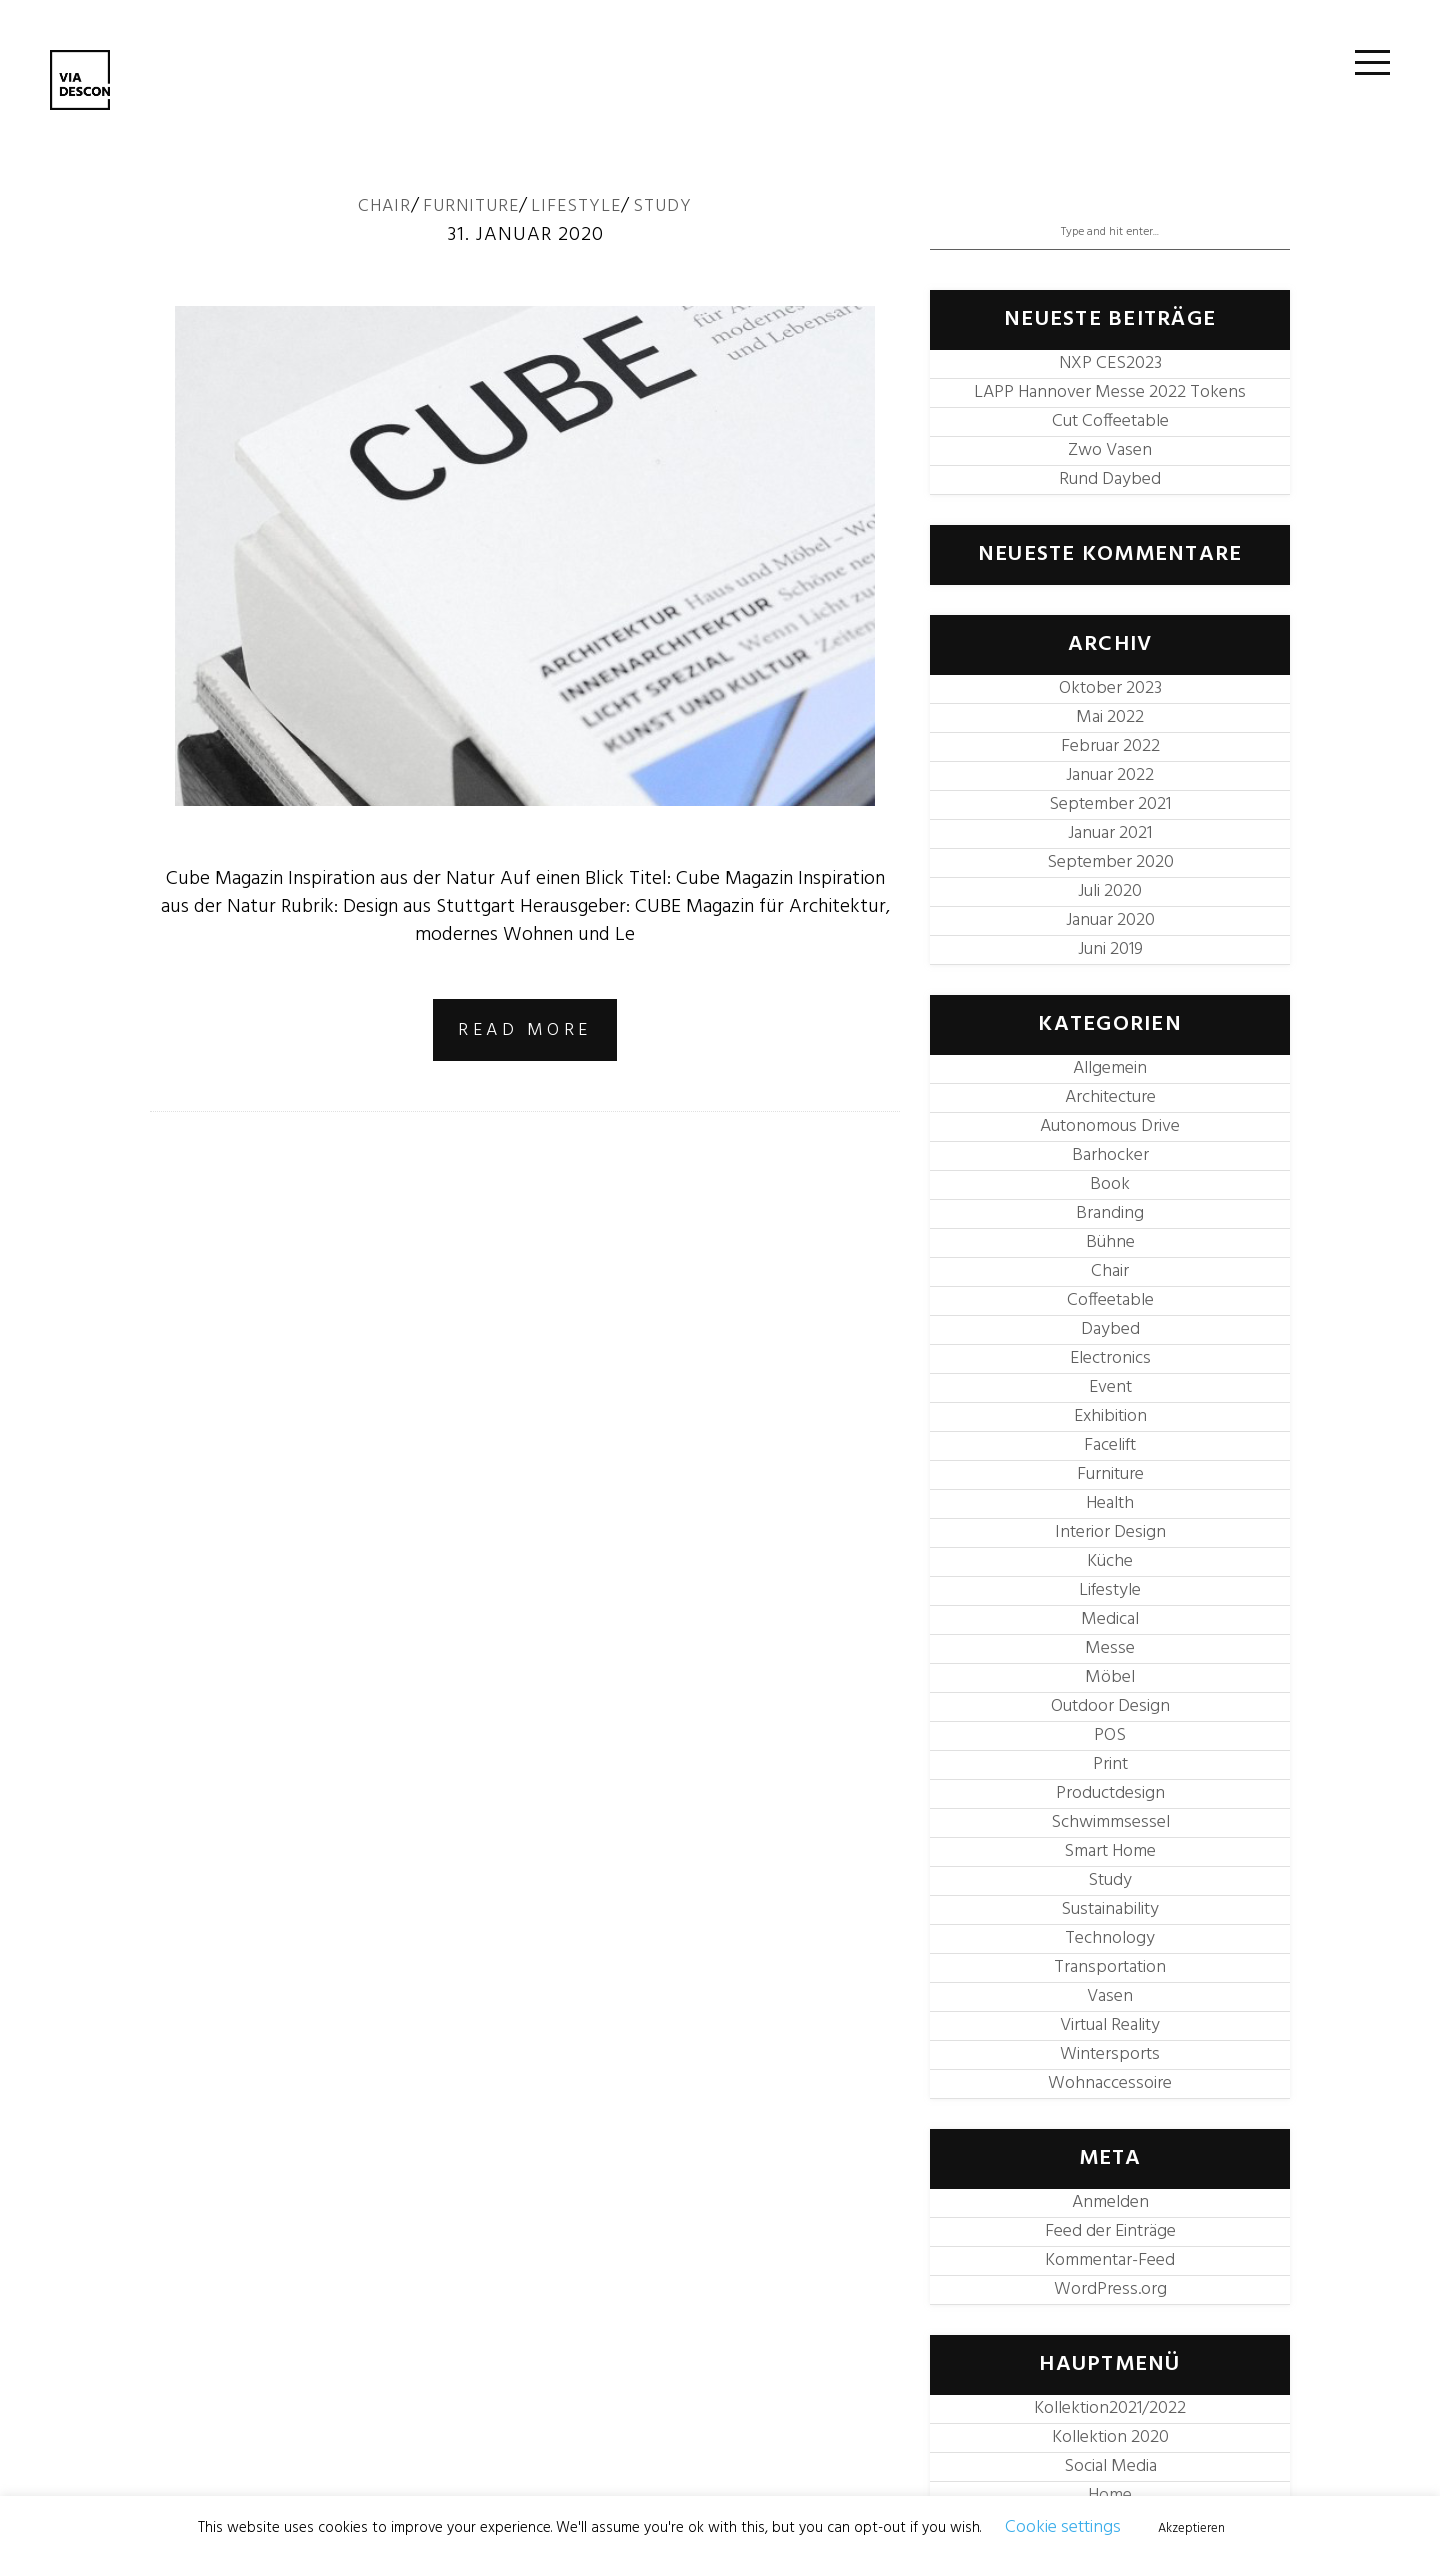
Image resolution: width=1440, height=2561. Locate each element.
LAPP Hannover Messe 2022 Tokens (1110, 392)
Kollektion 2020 (1110, 2437)
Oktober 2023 (1110, 688)
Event (1110, 1387)
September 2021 (1110, 804)
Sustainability (1110, 1909)
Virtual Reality (1110, 2025)
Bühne (1110, 1242)
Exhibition (1110, 1416)
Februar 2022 (1110, 746)
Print (1110, 1764)
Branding (1110, 1213)
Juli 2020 (1110, 891)
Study (662, 206)
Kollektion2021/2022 (1110, 2408)
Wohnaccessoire (1110, 2083)
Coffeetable (1110, 1300)
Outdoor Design (1110, 1706)
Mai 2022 (1110, 717)
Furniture (471, 206)
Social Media (1110, 2466)
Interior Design (1110, 1532)
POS (1110, 1735)
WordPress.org (1110, 2289)
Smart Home (1110, 1851)
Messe (1110, 1648)
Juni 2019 (1110, 949)
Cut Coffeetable (1110, 421)
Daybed (1110, 1329)
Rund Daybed (1110, 479)
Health (1110, 1503)
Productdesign (1110, 1793)
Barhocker (1110, 1155)
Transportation (1110, 1967)
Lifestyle (576, 206)
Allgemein (1110, 1068)
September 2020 (1110, 862)
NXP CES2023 (1110, 363)
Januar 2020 (1110, 920)
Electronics (1110, 1358)
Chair (384, 206)
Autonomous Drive (1110, 1126)
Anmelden (1110, 2202)
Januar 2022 (1110, 775)
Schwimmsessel (1110, 1822)
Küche (1110, 1561)
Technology (1110, 1938)
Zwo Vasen (1110, 450)
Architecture (1110, 1097)
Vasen (1110, 1996)
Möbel (1110, 1677)
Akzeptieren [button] (1191, 2528)
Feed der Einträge (1110, 2231)
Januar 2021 (1110, 833)
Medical (1110, 1619)
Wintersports (1110, 2054)
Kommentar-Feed (1110, 2260)
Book (1110, 1184)
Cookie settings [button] (1063, 2527)
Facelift (1110, 1445)
